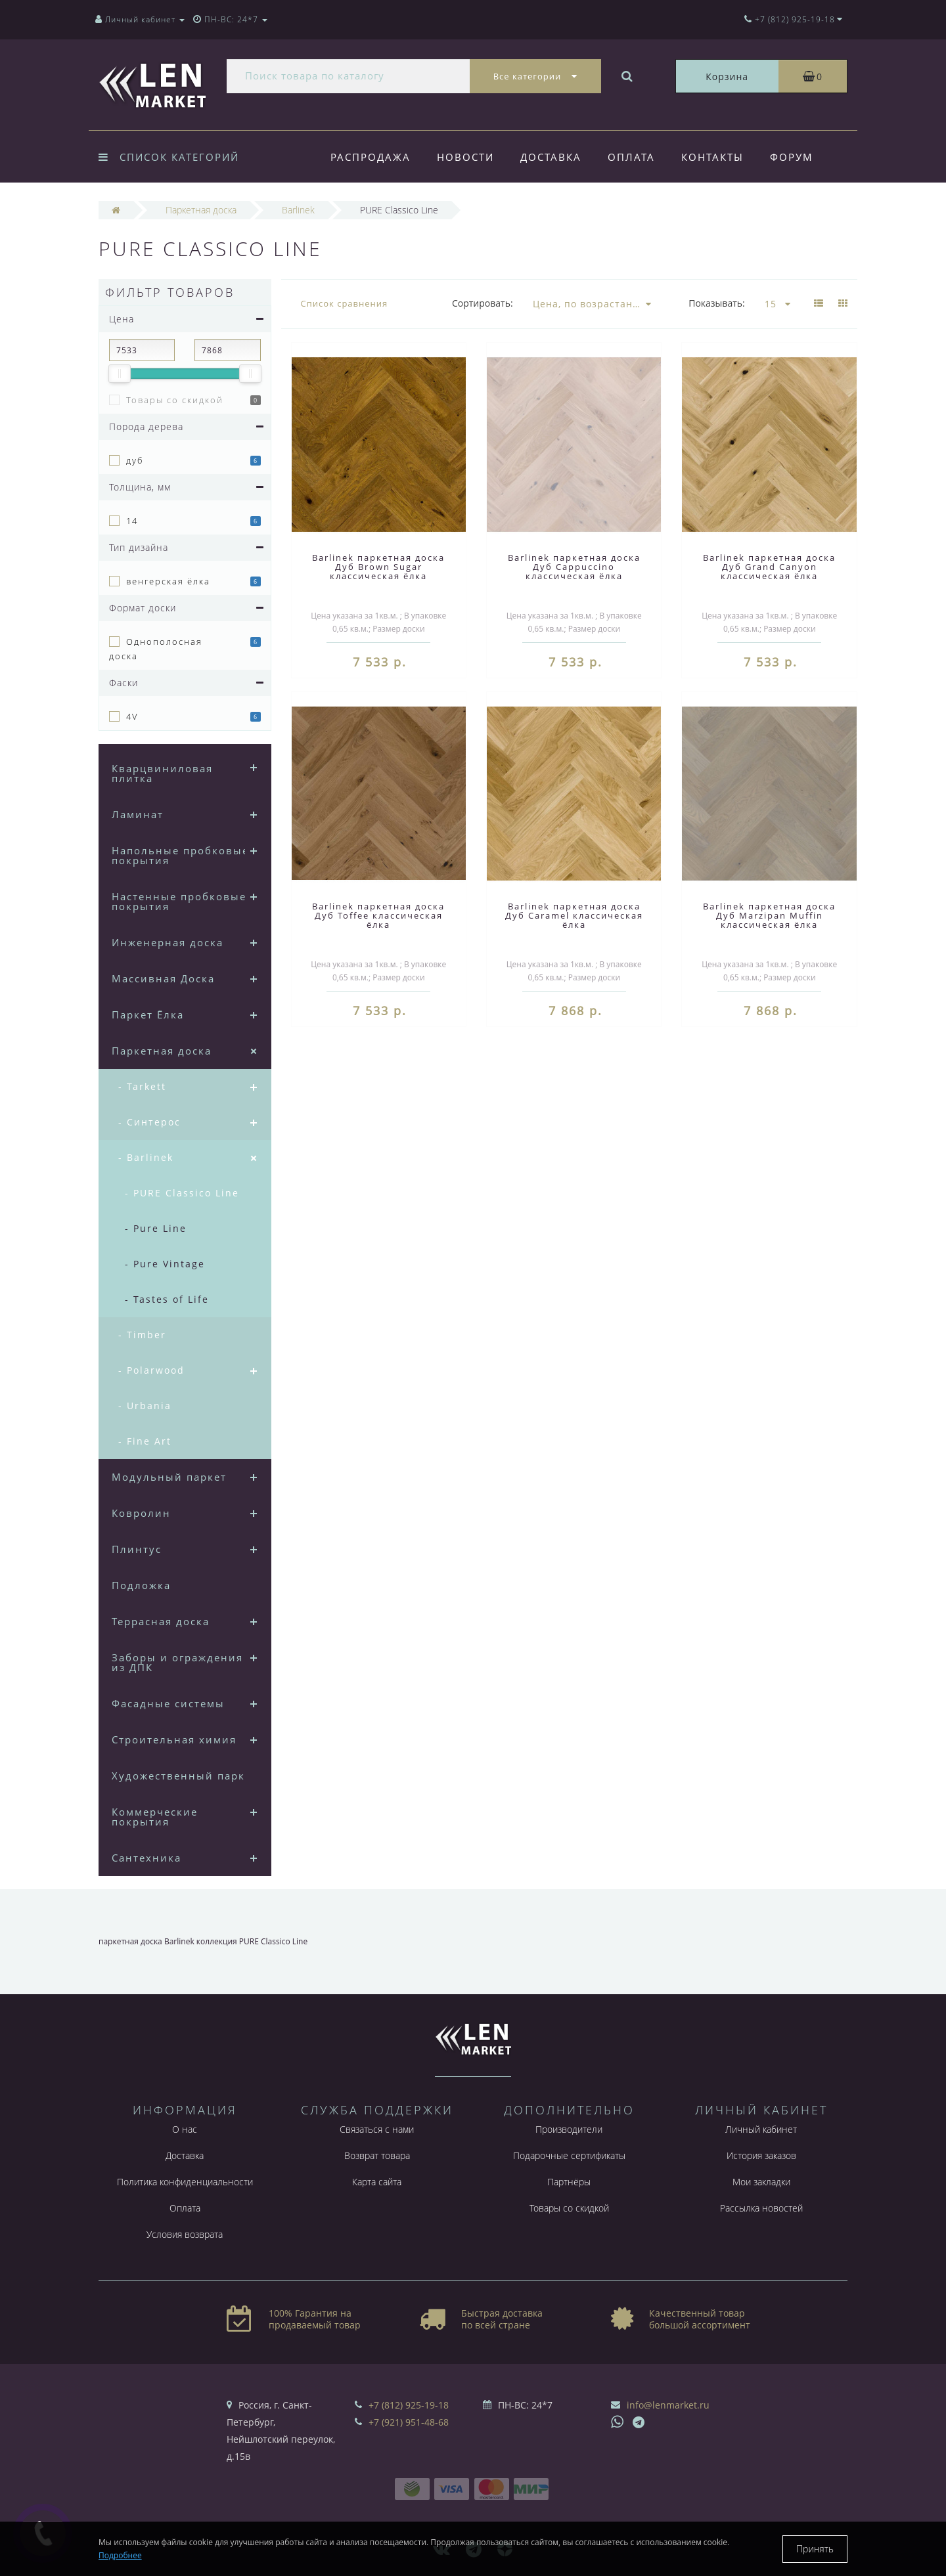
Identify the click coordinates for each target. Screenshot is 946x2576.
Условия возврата (184, 2234)
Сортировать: (482, 303)
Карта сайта (376, 2181)
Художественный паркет (185, 1775)
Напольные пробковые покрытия (180, 855)
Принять (815, 2549)
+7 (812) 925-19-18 (409, 2405)
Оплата (637, 157)
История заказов (761, 2155)
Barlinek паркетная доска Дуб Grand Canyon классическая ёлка (769, 567)
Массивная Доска (163, 978)
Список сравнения (344, 303)
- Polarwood (151, 1370)
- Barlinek (145, 1157)
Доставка (554, 157)
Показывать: (716, 303)
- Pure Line (156, 1228)
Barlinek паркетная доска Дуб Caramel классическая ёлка (574, 915)
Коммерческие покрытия (155, 1816)
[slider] (119, 373)
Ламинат (138, 814)
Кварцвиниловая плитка (162, 773)
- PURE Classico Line (182, 1193)
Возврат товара (377, 2155)
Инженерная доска (167, 942)
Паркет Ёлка (148, 1014)
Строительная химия (174, 1739)
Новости (467, 157)
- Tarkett (142, 1086)
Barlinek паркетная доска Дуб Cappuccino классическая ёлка (574, 567)
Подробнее (120, 2555)
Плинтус (137, 1549)
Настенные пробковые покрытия (179, 901)
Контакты (720, 157)
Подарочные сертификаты (569, 2155)
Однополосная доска (155, 649)
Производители (568, 2129)
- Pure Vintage (165, 1263)
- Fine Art (144, 1441)
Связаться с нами (377, 2129)
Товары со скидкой (174, 400)
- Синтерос (149, 1122)
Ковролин (141, 1512)
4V (132, 716)
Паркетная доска (162, 1050)
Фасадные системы (168, 1703)
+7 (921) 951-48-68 (409, 2422)
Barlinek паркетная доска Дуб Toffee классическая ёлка (378, 915)
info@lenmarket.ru (668, 2405)
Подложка (141, 1585)
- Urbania (144, 1405)
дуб (134, 460)
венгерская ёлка (168, 581)
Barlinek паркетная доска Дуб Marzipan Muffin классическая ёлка (769, 915)
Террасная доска (161, 1621)
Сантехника (146, 1857)
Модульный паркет (169, 1476)
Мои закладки (761, 2181)
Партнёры (569, 2181)
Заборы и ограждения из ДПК (177, 1662)
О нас (184, 2129)
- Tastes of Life (167, 1299)
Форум (801, 157)
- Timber (142, 1334)
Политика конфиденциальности (185, 2181)
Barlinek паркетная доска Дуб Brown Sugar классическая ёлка (378, 567)
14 (132, 521)
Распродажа (370, 157)
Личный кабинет (761, 2129)
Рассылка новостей (761, 2208)
